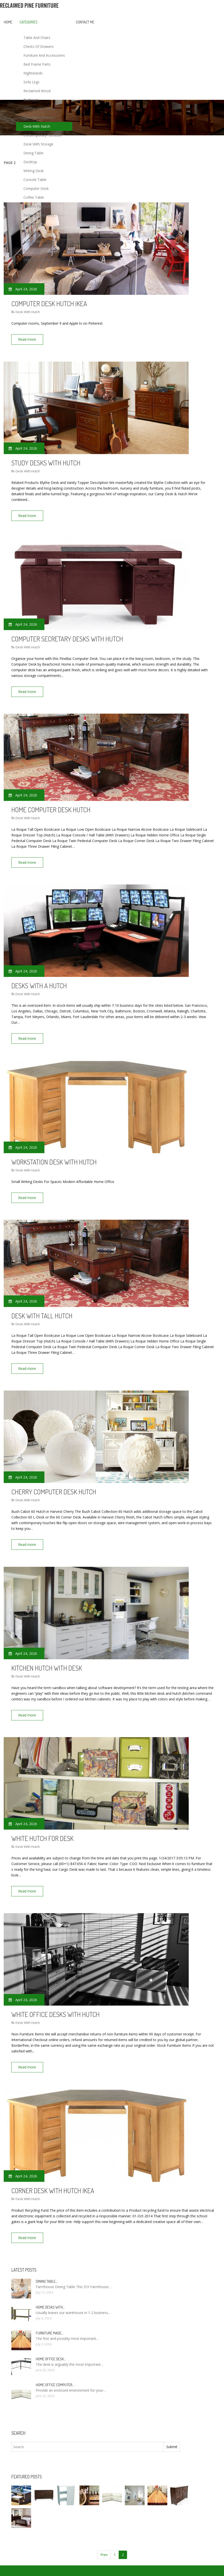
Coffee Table (33, 197)
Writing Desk (33, 170)
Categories (28, 22)
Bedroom (31, 99)
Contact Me (85, 22)
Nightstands (33, 73)
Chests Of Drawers (38, 46)
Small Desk (32, 232)
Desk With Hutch (36, 126)
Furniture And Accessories (44, 55)
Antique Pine (33, 241)
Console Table (34, 179)
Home (8, 22)
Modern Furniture (37, 206)
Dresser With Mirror (39, 108)
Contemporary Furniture (42, 135)
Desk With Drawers (38, 117)
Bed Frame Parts (37, 64)
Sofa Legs (31, 82)
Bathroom (31, 250)
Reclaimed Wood (37, 90)
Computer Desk (36, 188)
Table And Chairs (36, 37)
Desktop (30, 161)
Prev (104, 2530)
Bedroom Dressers (38, 215)
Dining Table (33, 153)
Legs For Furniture (38, 259)
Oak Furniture (34, 224)
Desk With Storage (38, 144)
